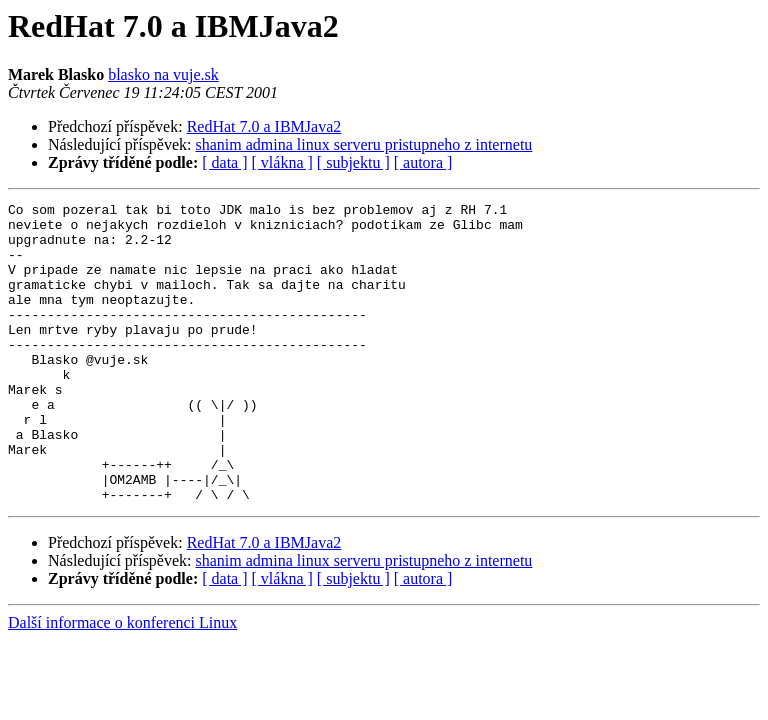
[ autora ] (423, 162)
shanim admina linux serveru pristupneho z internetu (364, 144)
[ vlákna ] (282, 162)
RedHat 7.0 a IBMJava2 (264, 126)
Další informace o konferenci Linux (122, 682)
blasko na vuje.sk (163, 74)
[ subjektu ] (353, 162)
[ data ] (224, 162)
